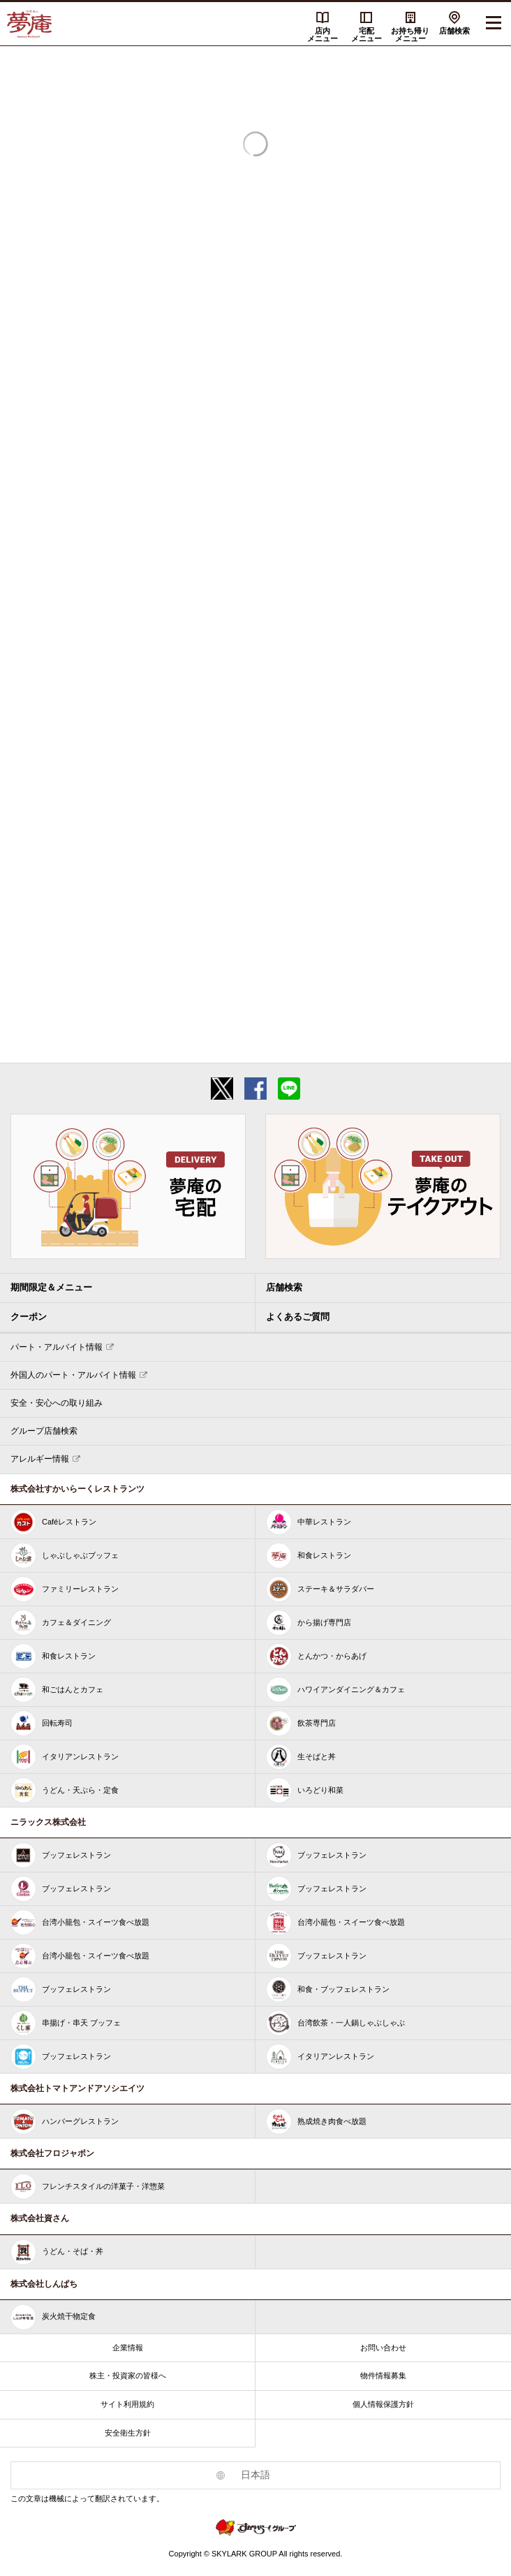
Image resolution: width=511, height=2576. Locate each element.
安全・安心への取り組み (56, 1403)
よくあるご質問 (297, 1316)
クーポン (28, 1316)
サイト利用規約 (127, 2404)
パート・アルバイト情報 (56, 1347)
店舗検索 (454, 31)
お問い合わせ (383, 2347)
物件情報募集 (383, 2375)
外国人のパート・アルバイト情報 (73, 1375)
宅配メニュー (366, 35)
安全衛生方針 (128, 2433)
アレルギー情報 (39, 1459)
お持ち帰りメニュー (410, 35)
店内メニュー (322, 35)
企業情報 (127, 2347)
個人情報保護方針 (383, 2404)
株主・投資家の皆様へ (127, 2375)
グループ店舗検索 (43, 1431)
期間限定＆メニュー (51, 1287)
